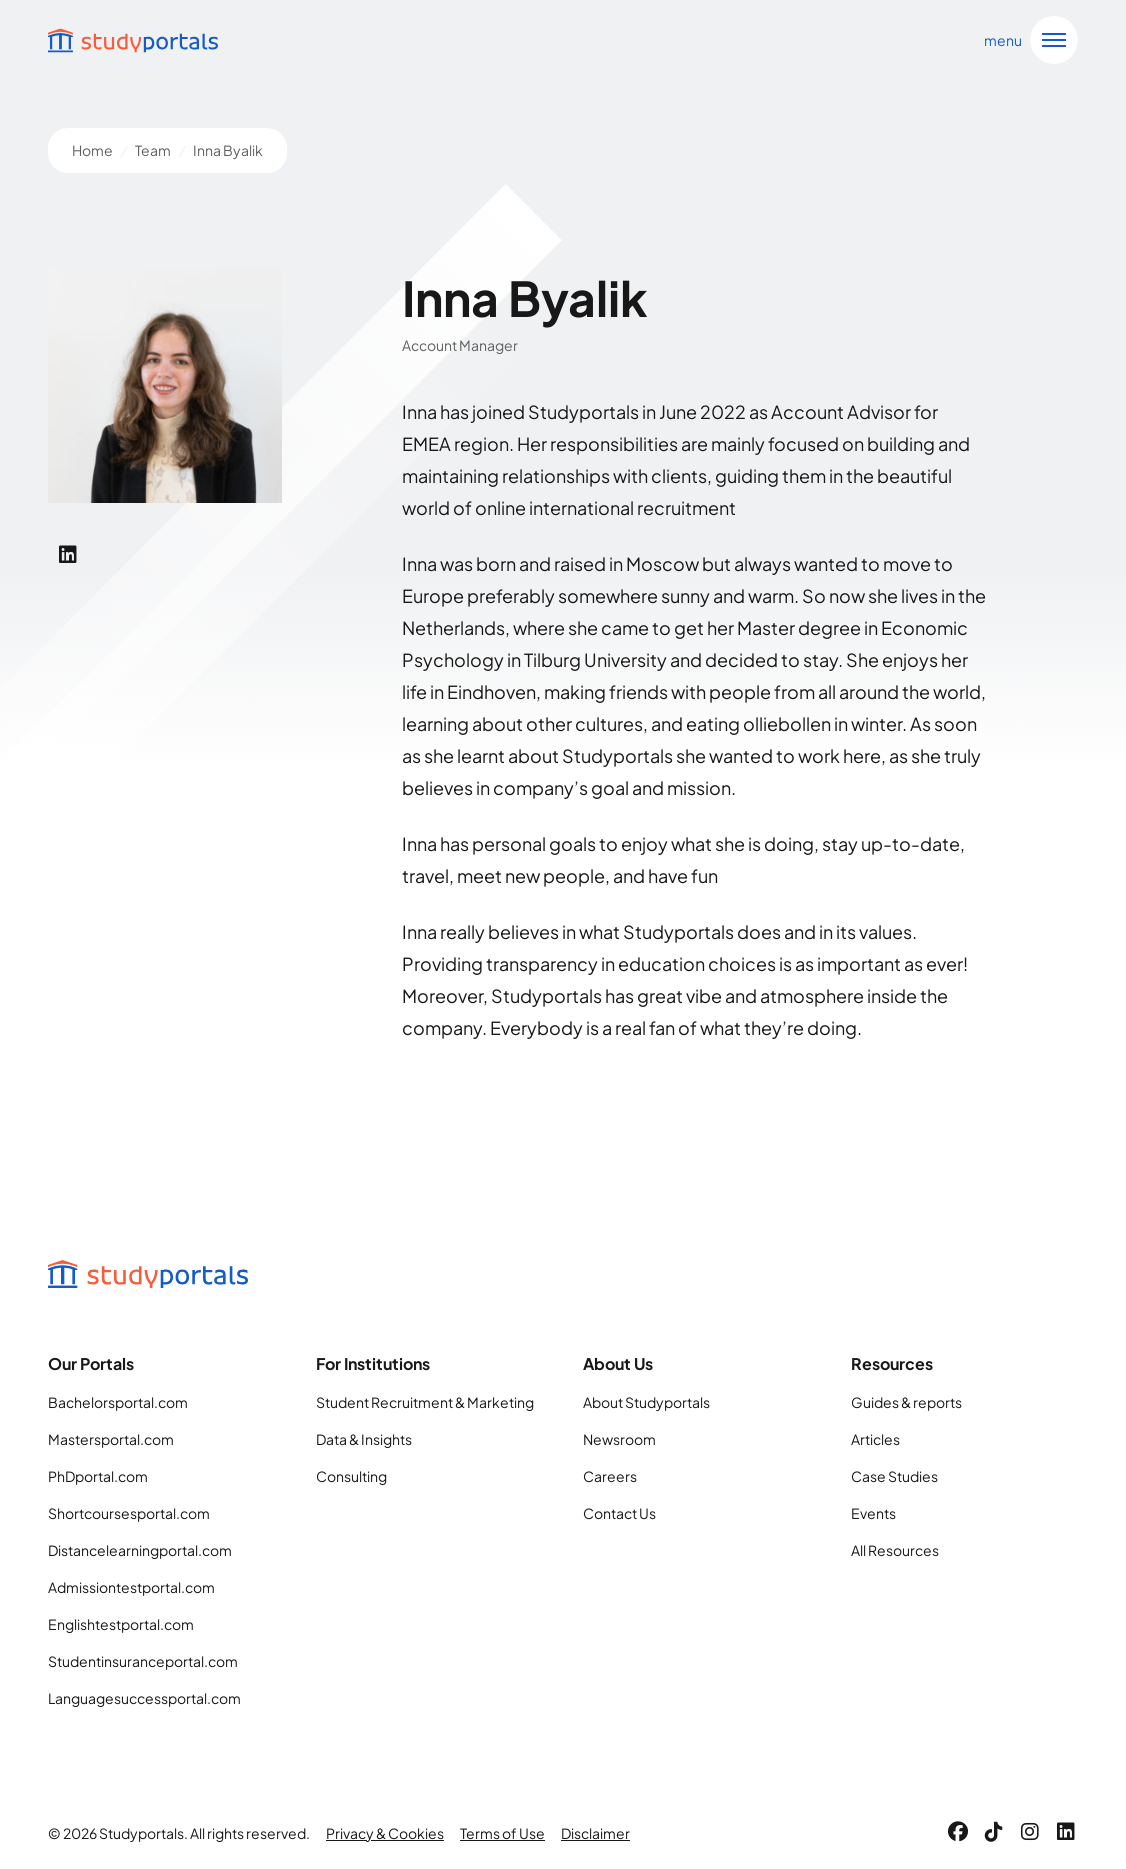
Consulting (351, 1476)
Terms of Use (502, 1833)
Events (873, 1513)
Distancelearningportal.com (140, 1550)
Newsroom (619, 1439)
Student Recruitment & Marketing (425, 1402)
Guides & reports (906, 1402)
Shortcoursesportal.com (129, 1513)
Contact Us (619, 1513)
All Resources (895, 1550)
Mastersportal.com (111, 1439)
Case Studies (894, 1476)
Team (153, 150)
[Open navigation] (1027, 40)
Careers (610, 1476)
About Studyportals (646, 1402)
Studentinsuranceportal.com (143, 1661)
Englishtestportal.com (121, 1624)
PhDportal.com (98, 1476)
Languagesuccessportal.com (144, 1698)
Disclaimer (595, 1833)
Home (92, 150)
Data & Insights (364, 1439)
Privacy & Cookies (385, 1833)
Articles (875, 1439)
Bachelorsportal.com (118, 1402)
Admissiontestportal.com (131, 1587)
